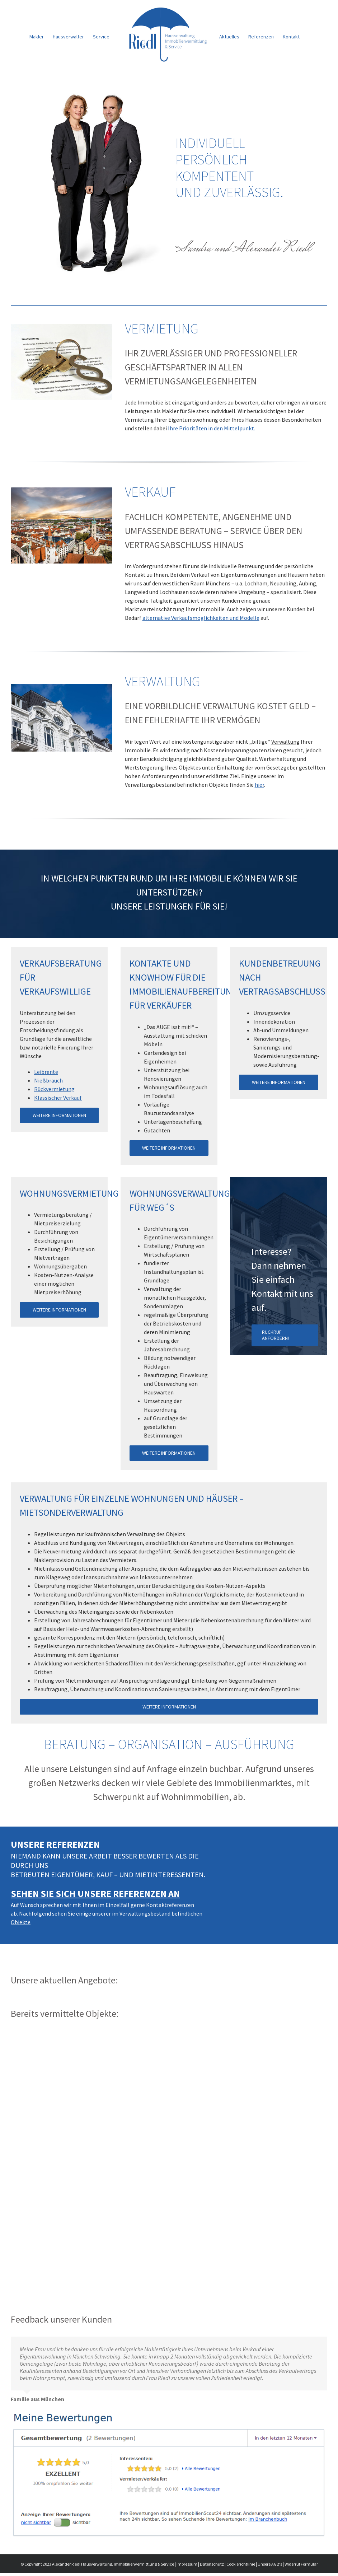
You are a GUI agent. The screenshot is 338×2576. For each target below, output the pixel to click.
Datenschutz (212, 2567)
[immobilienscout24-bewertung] (169, 2416)
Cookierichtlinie (240, 2567)
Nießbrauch (48, 1080)
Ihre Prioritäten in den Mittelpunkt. (211, 428)
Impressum (187, 2567)
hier (259, 784)
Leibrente (46, 1071)
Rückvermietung (54, 1089)
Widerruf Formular (301, 2567)
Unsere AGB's (270, 2567)
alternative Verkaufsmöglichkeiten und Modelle (200, 617)
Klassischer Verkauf (58, 1097)
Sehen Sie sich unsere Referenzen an (95, 1893)
